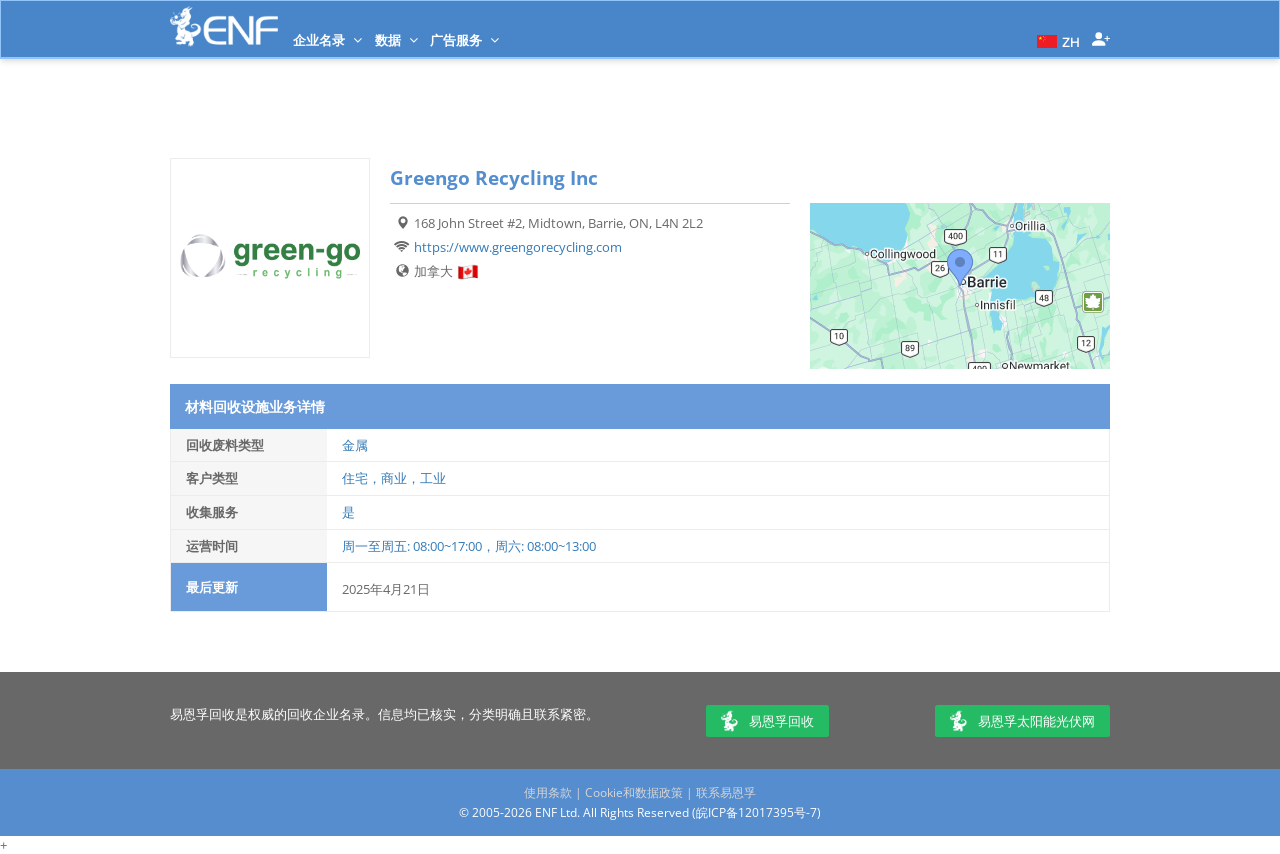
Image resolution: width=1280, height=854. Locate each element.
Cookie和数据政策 (634, 792)
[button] (1056, 40)
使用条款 (548, 792)
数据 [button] (396, 40)
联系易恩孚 (726, 792)
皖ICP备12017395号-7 (756, 812)
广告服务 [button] (464, 40)
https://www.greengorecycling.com (518, 247)
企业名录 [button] (327, 40)
